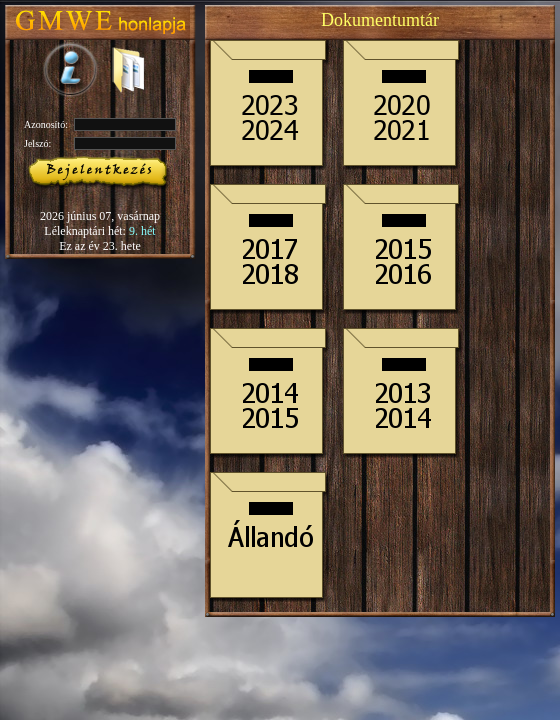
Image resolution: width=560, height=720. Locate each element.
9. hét (142, 231)
